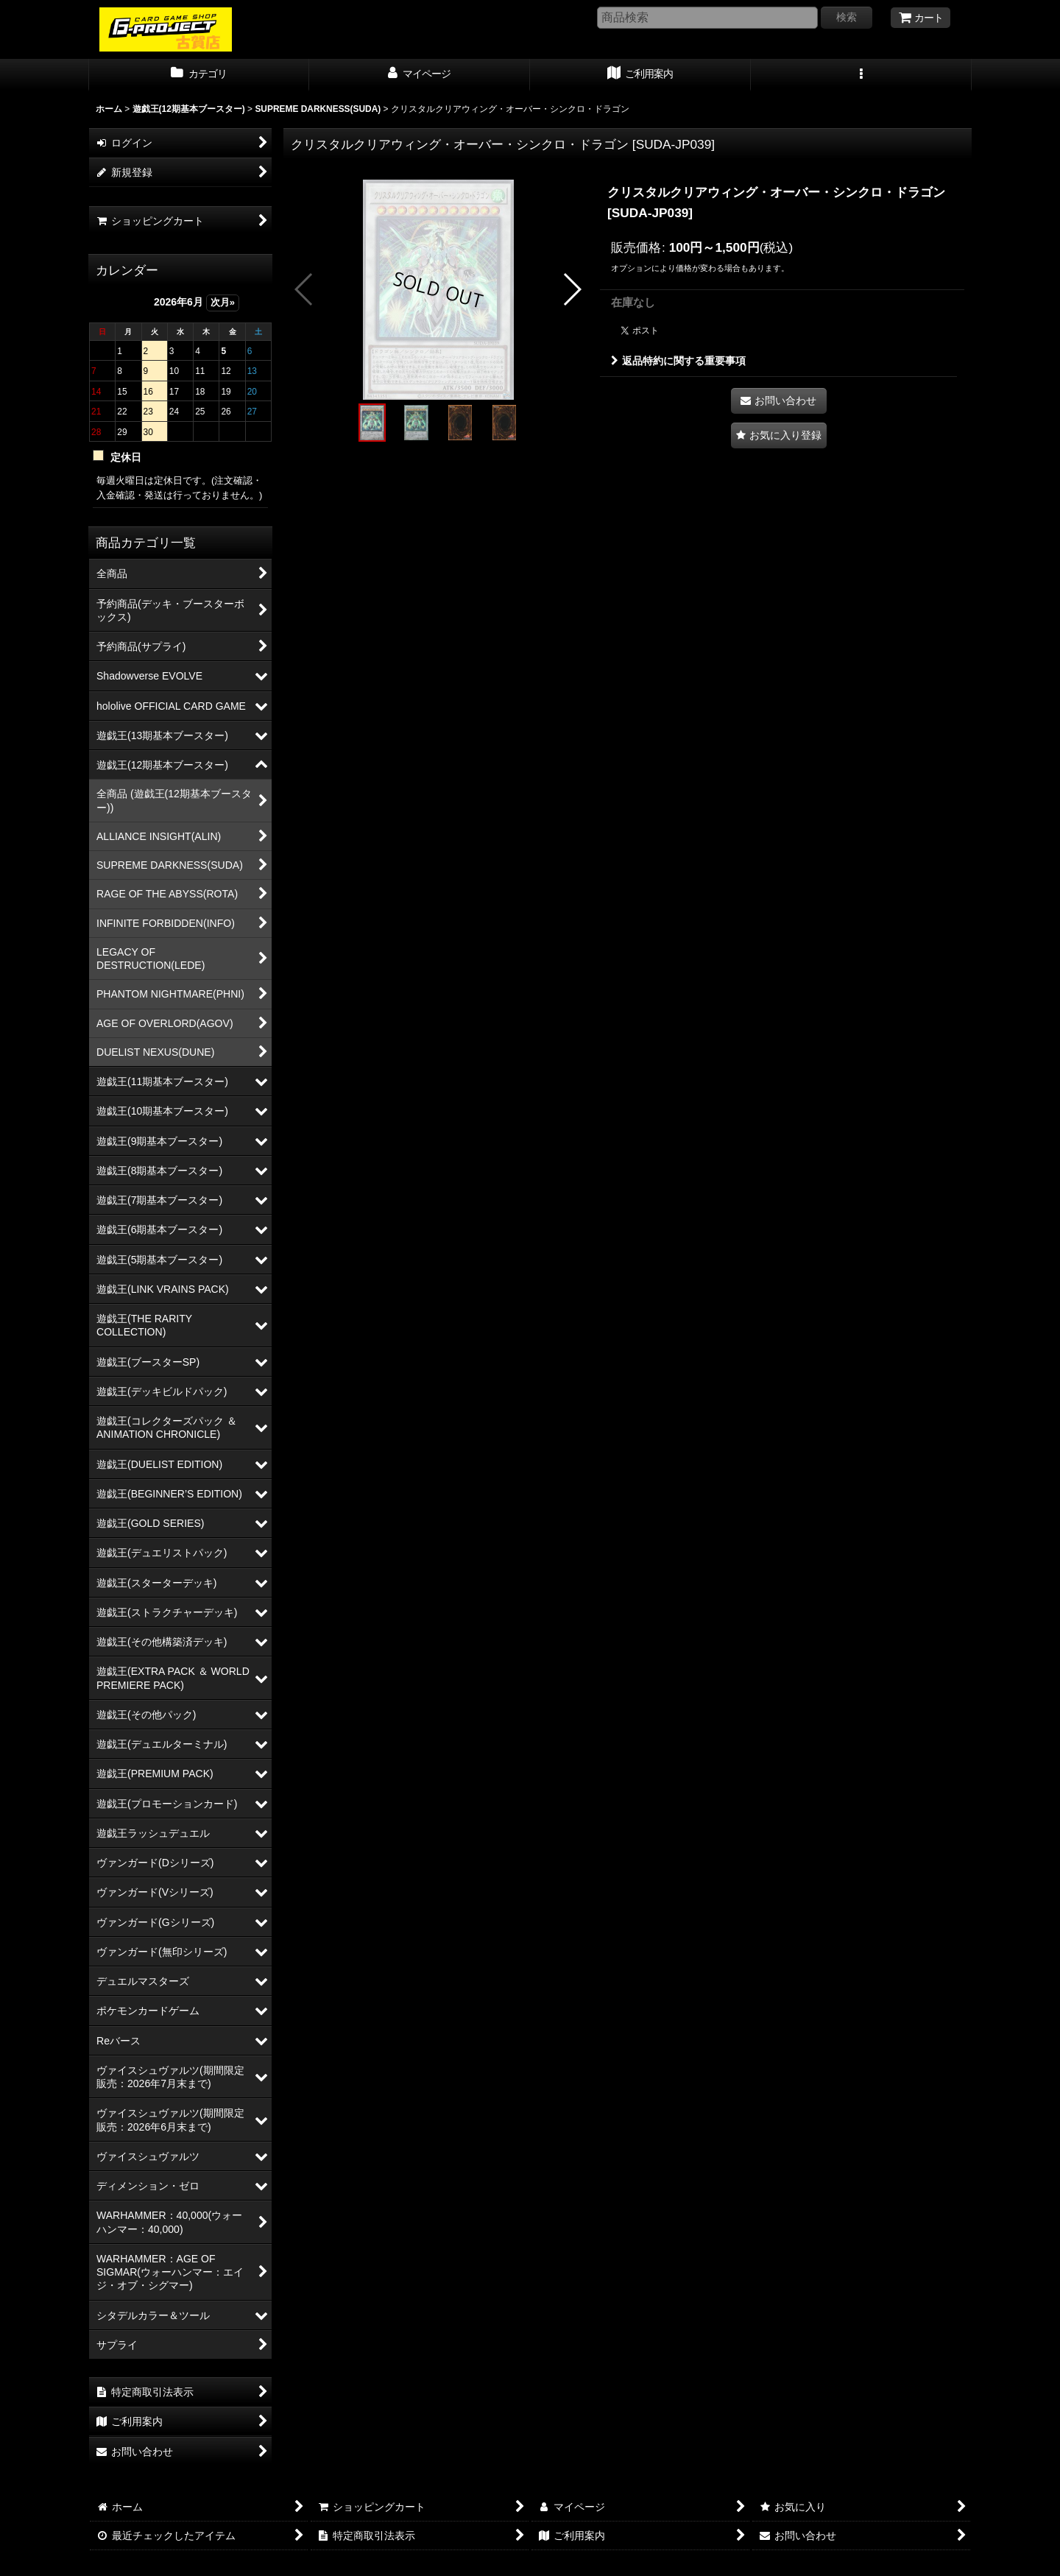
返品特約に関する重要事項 (678, 361)
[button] (861, 75)
